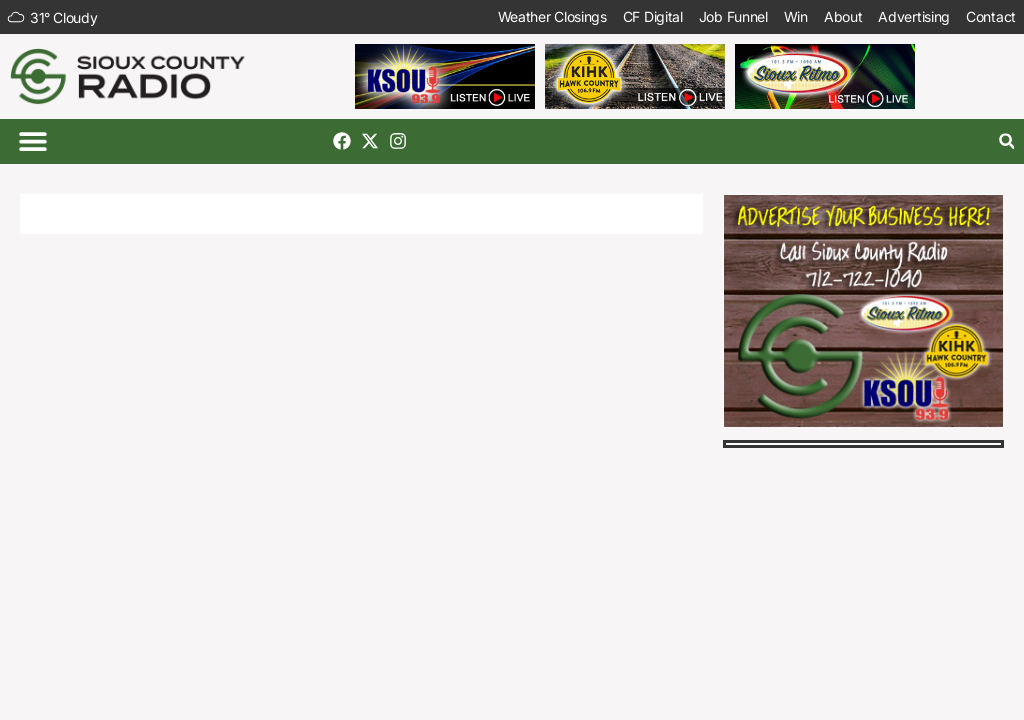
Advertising (914, 16)
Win (796, 16)
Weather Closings (552, 16)
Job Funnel (733, 16)
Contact (991, 16)
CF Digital (653, 16)
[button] (32, 141)
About (843, 16)
